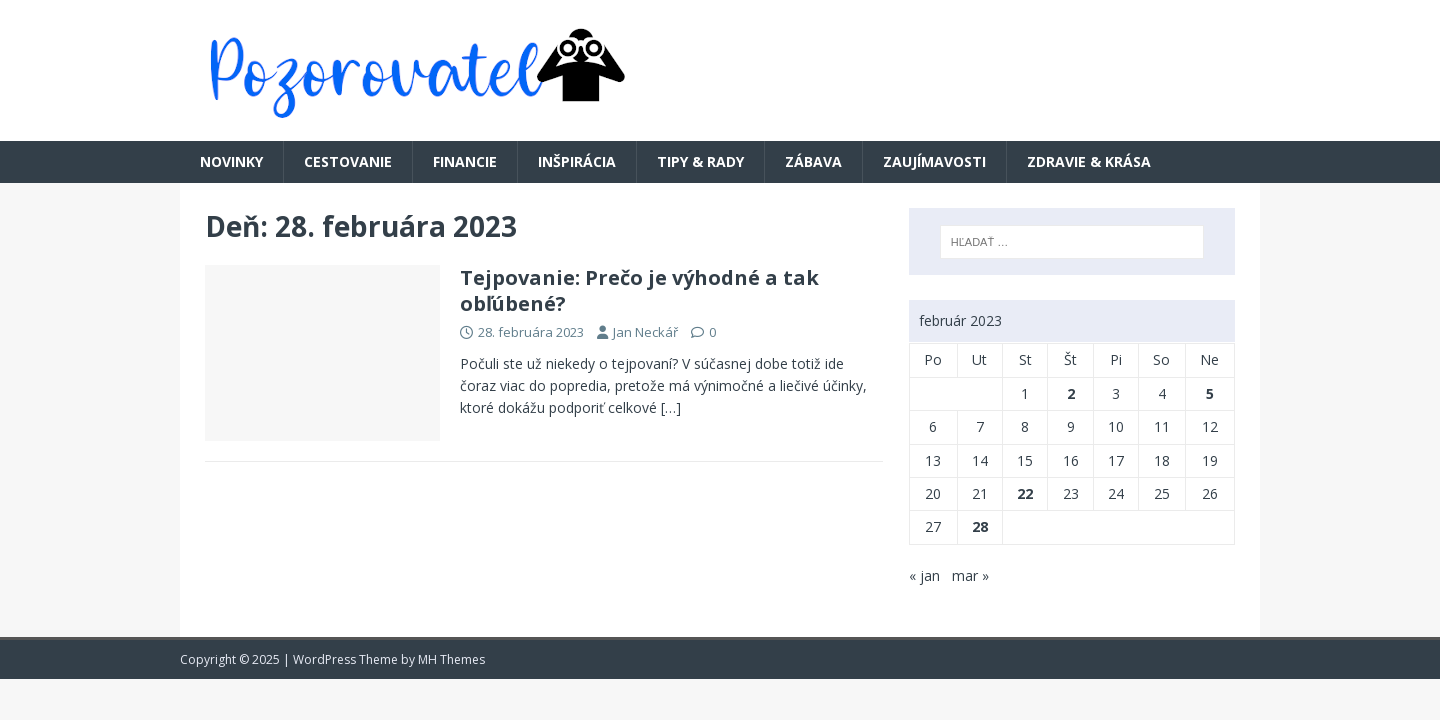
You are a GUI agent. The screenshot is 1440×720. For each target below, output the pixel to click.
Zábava (813, 161)
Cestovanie (348, 161)
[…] (671, 407)
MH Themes (451, 659)
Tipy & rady (700, 161)
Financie (465, 161)
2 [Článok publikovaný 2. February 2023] (1071, 393)
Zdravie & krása (1089, 161)
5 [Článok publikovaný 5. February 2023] (1210, 393)
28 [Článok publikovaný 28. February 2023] (980, 526)
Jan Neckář (645, 332)
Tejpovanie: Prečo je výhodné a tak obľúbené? (639, 290)
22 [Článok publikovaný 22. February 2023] (1025, 493)
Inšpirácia (577, 161)
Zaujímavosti (934, 161)
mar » (970, 575)
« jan (924, 575)
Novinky (231, 161)
